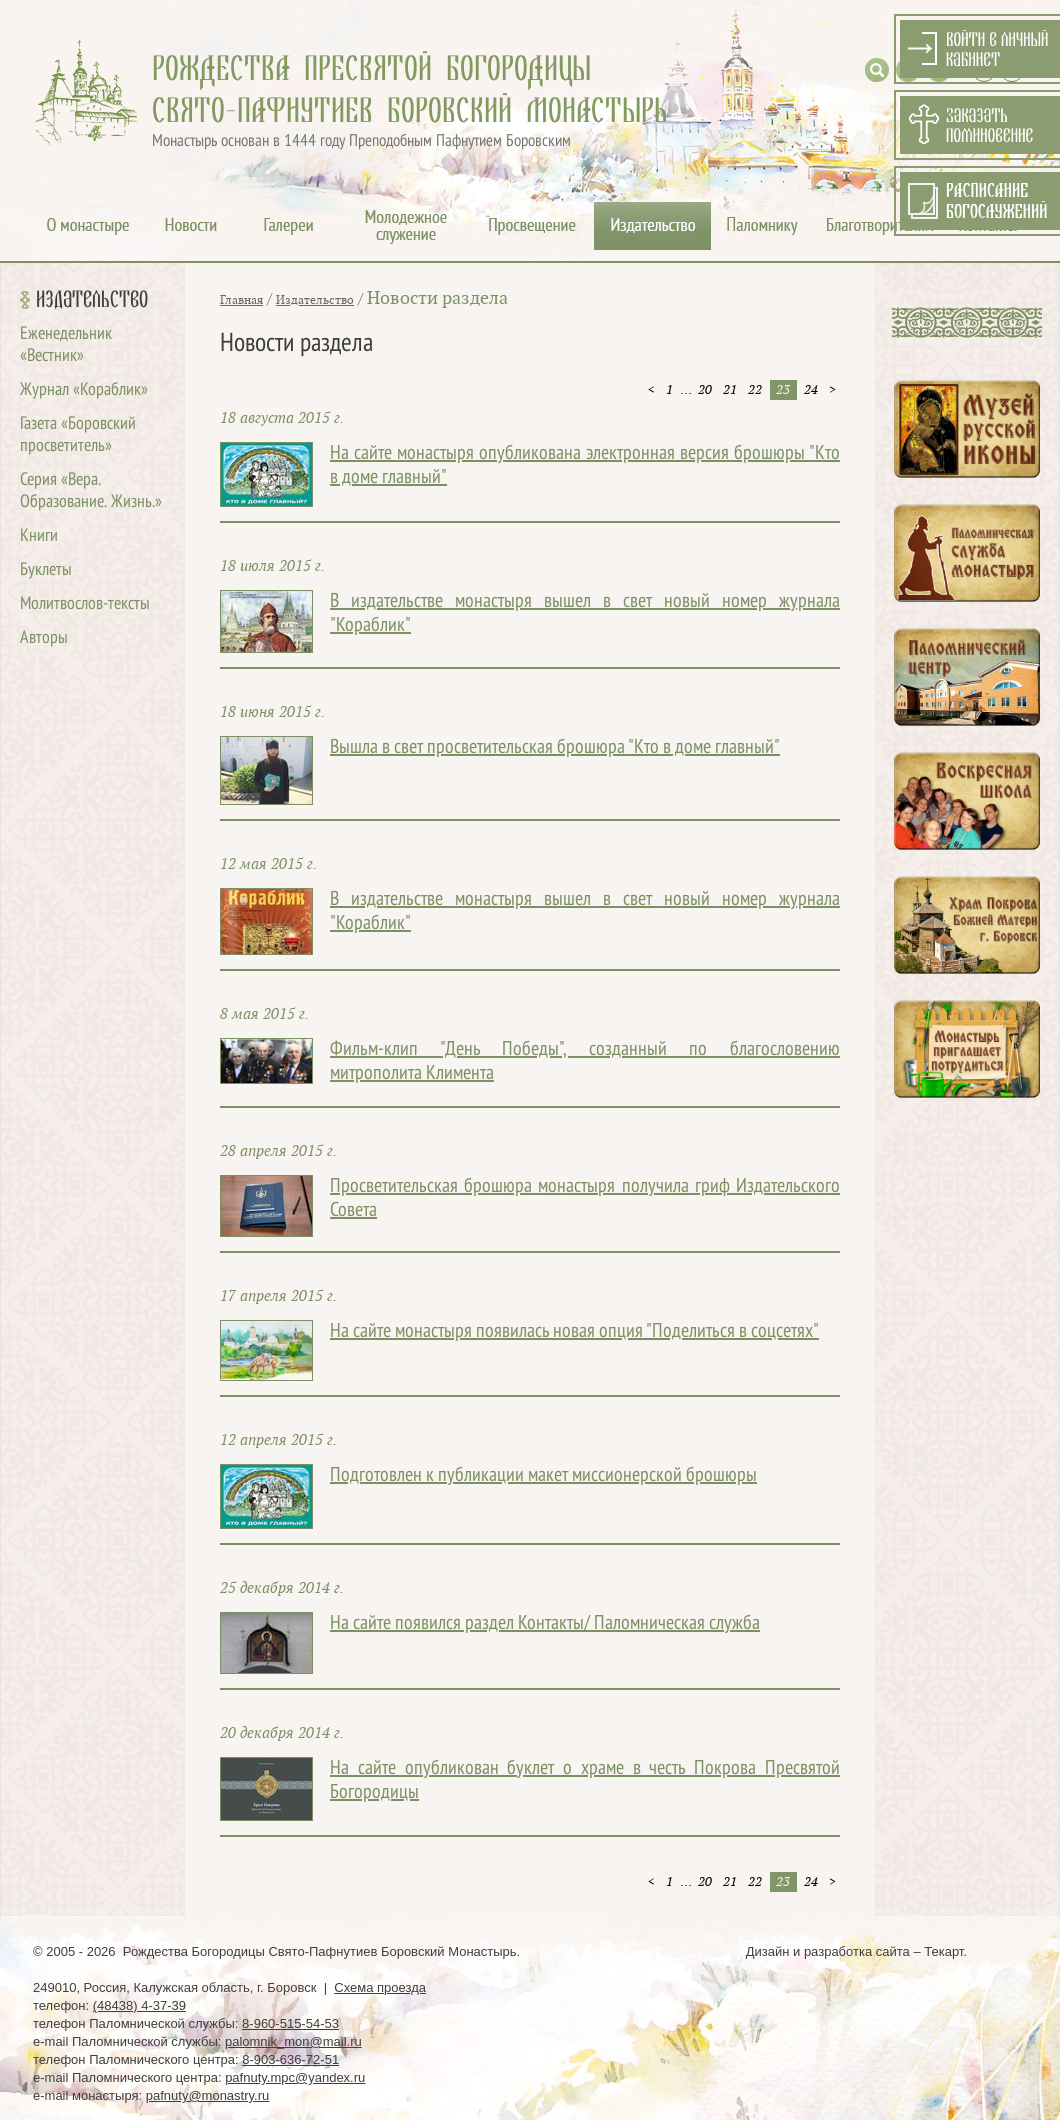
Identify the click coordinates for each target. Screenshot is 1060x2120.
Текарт (943, 1951)
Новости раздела (437, 298)
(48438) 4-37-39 (139, 2005)
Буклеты (46, 570)
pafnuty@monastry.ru (208, 2095)
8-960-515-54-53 (290, 2023)
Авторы (44, 638)
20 (705, 390)
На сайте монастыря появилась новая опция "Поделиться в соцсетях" (574, 1332)
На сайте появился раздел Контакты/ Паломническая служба (545, 1624)
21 (730, 390)
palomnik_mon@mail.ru (293, 2041)
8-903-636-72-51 (290, 2059)
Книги (39, 536)
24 (811, 390)
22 (755, 390)
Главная (241, 300)
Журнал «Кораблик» (84, 390)
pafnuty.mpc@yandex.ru (295, 2077)
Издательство (92, 300)
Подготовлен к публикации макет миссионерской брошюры (543, 1476)
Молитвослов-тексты (85, 604)
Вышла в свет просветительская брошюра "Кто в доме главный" (555, 748)
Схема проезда (380, 1987)
